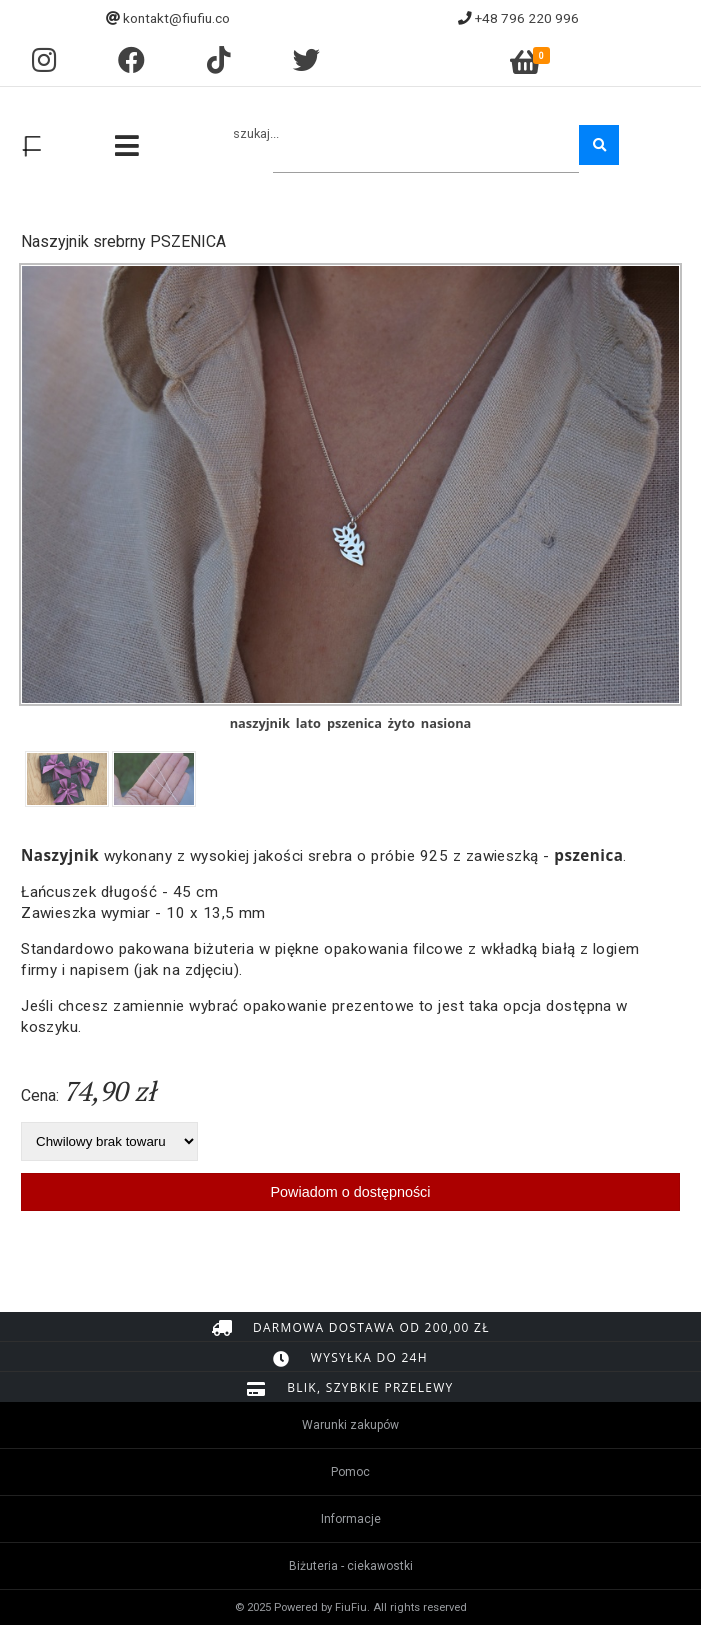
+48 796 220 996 (527, 18)
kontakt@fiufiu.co (176, 18)
